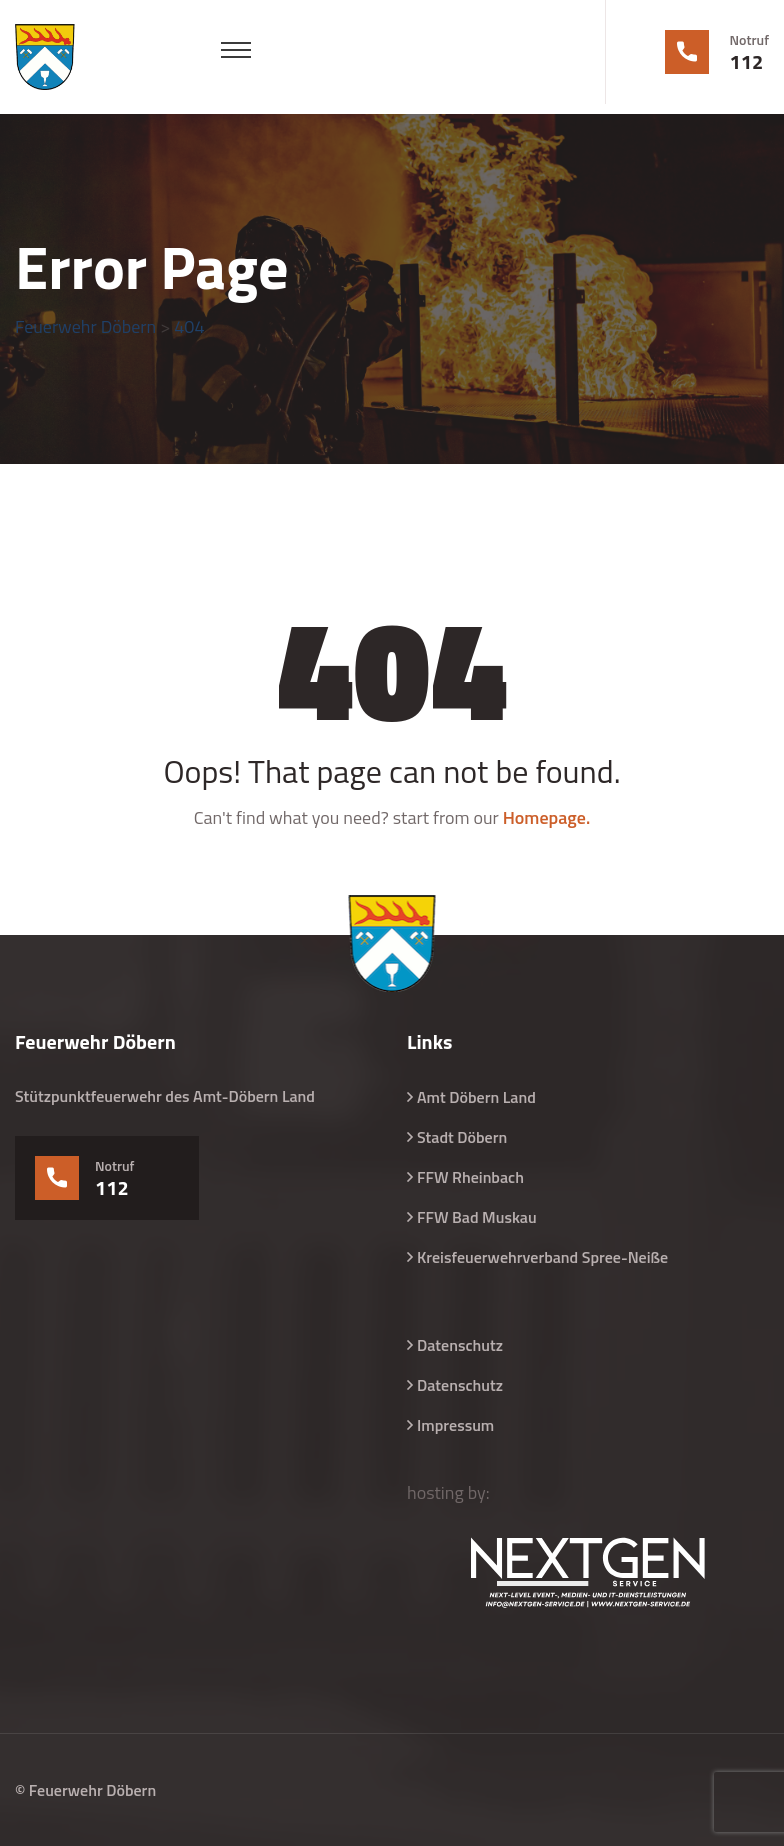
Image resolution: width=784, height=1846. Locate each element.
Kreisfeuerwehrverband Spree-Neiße (542, 1257)
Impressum (455, 1425)
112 (747, 62)
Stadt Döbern (462, 1137)
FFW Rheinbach (470, 1177)
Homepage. (547, 817)
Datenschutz (460, 1345)
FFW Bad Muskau (477, 1217)
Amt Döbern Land (476, 1097)
